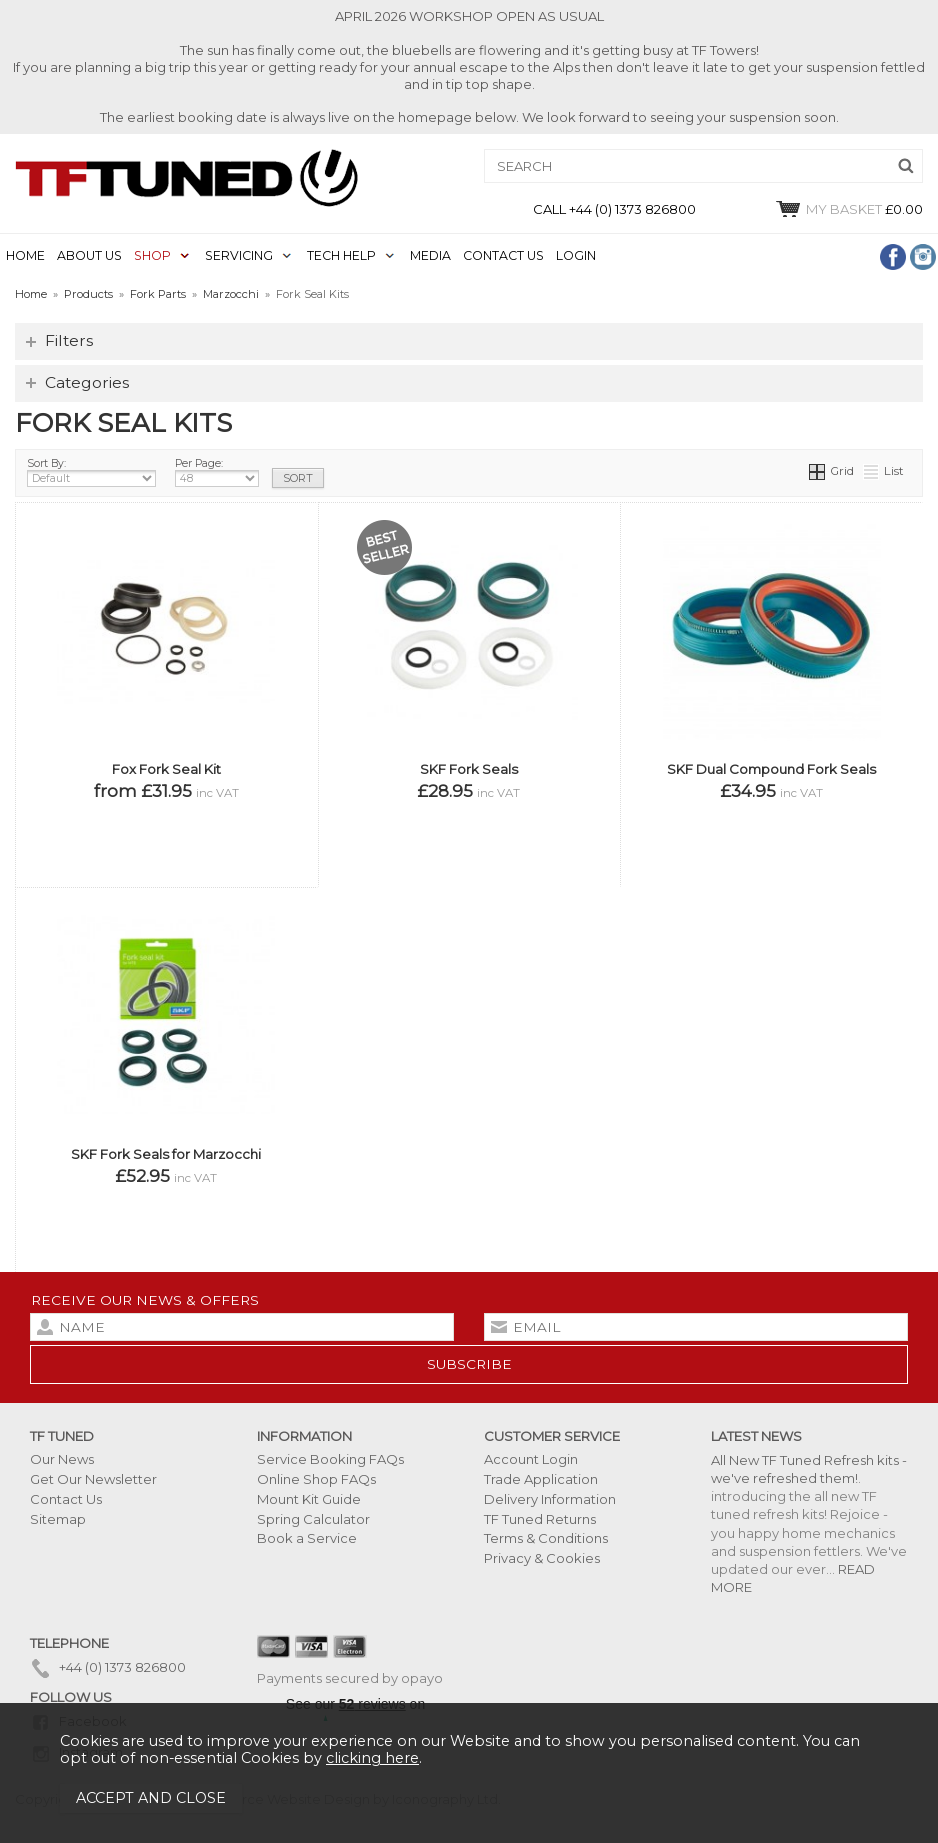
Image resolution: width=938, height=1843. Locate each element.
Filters (69, 340)
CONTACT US (503, 255)
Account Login (531, 1459)
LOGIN (576, 255)
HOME (25, 255)
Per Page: (217, 472)
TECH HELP (341, 255)
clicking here (372, 1758)
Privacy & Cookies (542, 1558)
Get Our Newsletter (93, 1479)
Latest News (756, 1436)
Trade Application (541, 1479)
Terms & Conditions (546, 1538)
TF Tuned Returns (540, 1519)
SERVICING (239, 255)
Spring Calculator (313, 1519)
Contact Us (66, 1499)
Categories (87, 382)
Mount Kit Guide (309, 1499)
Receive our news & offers (145, 1300)
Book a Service (307, 1538)
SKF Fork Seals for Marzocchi (166, 1154)
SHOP (152, 255)
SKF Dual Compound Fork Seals (771, 769)
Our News (62, 1459)
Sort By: (91, 472)
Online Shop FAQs (316, 1479)
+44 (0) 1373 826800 (108, 1667)
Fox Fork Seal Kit (166, 769)
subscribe (469, 1364)
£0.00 (848, 209)
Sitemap (58, 1519)
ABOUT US (89, 255)
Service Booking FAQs (330, 1459)
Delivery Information (550, 1499)
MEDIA (430, 255)
